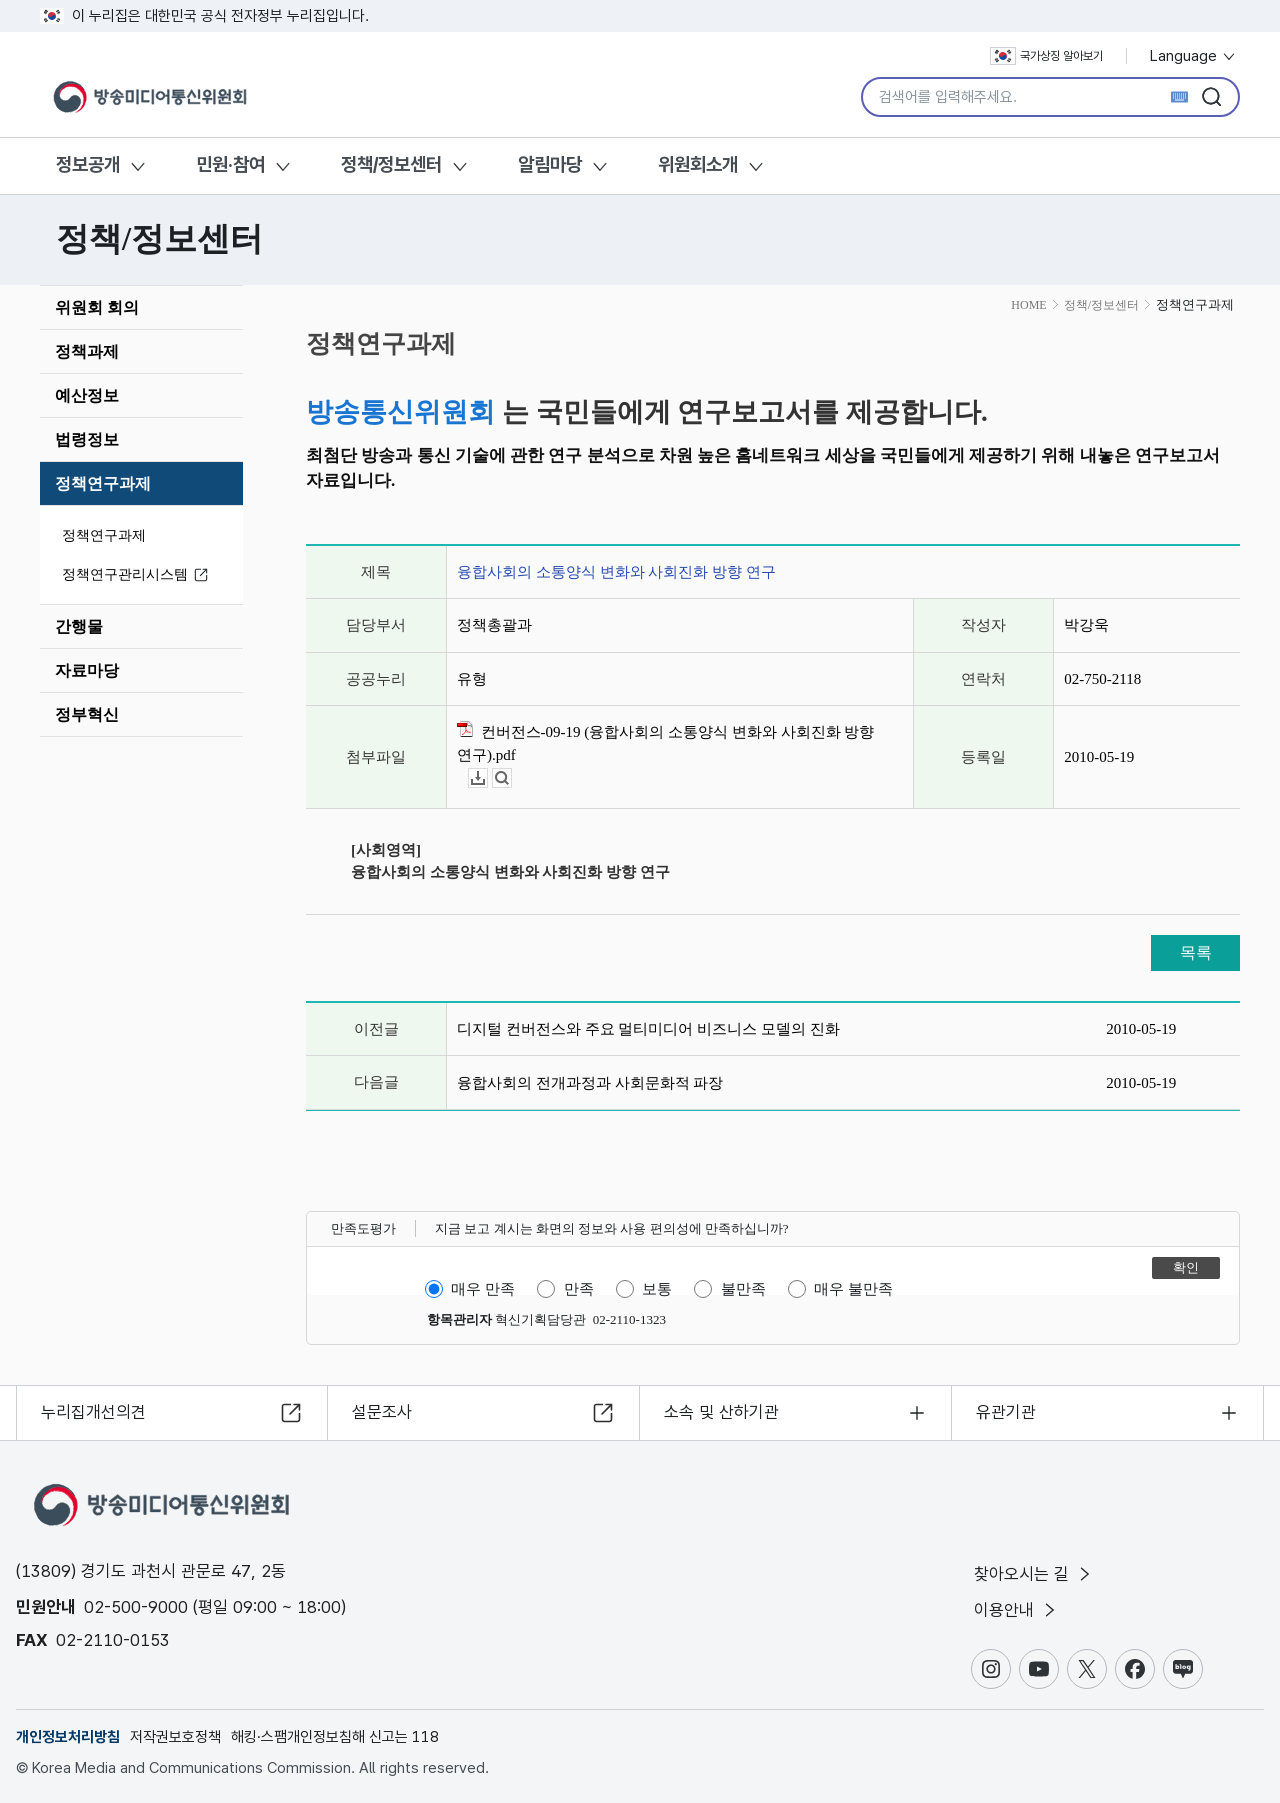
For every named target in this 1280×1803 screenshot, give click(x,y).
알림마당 (550, 164)
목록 (1196, 952)
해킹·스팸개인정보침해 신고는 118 (335, 1737)
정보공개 (88, 164)
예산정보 (87, 395)
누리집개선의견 (93, 1412)
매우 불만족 (853, 1289)
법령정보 (87, 439)
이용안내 (1016, 1610)
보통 (657, 1289)
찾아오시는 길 (1034, 1574)
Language (1193, 56)
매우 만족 (483, 1289)
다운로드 (487, 778)
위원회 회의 (97, 307)
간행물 (79, 626)
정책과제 (87, 351)
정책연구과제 (103, 483)
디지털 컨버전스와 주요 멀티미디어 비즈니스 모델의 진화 (648, 1029)
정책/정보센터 (391, 164)
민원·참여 (230, 164)
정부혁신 (87, 714)
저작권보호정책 (175, 1737)
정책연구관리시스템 (138, 575)
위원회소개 (698, 164)
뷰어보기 (511, 778)
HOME (1028, 305)
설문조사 (382, 1412)
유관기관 (1006, 1412)
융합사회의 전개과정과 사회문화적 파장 (590, 1083)
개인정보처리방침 (68, 1737)
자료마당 (87, 670)
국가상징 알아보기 (1046, 56)
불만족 (743, 1289)
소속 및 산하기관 (721, 1412)
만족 (579, 1289)
